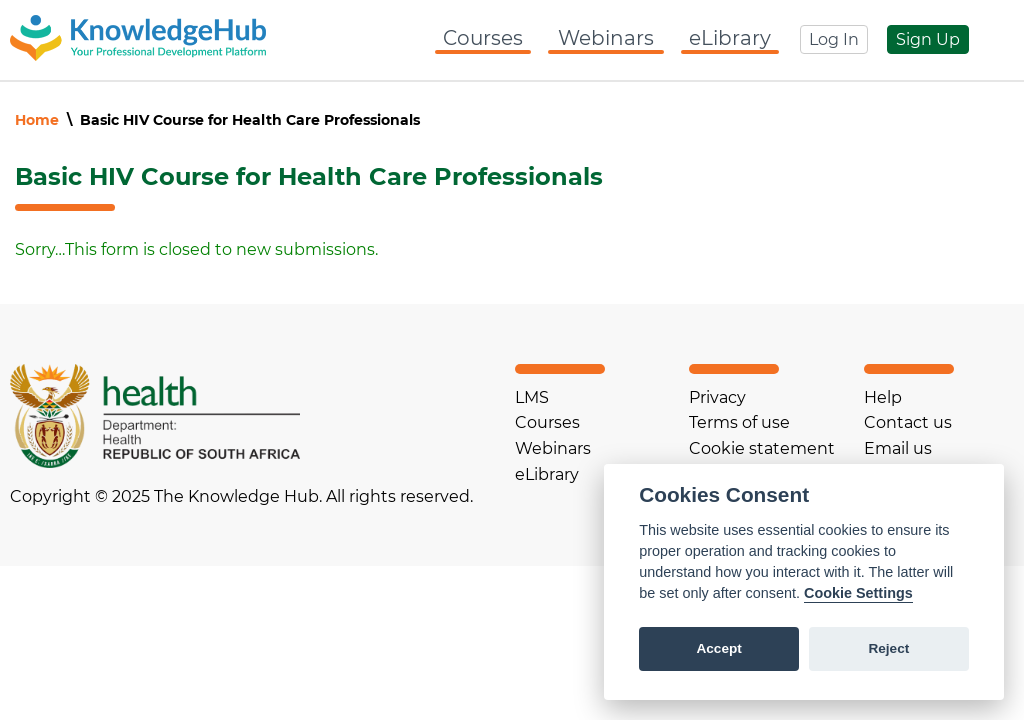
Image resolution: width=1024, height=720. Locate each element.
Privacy (717, 397)
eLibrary (730, 38)
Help (883, 397)
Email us (898, 448)
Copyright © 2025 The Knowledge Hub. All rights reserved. (241, 497)
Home (37, 120)
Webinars (606, 38)
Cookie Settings (858, 593)
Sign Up (928, 39)
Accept (718, 648)
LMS (532, 397)
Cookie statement (762, 448)
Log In (834, 39)
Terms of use (739, 422)
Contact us (908, 422)
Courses (483, 38)
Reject (888, 648)
